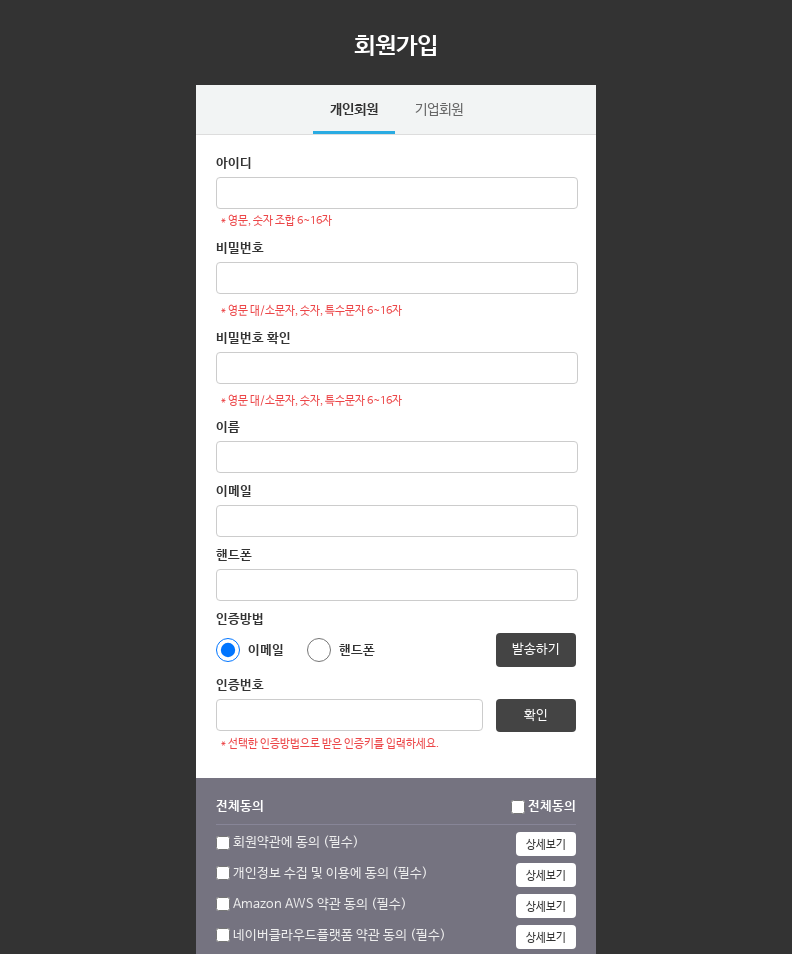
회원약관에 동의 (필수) (296, 842)
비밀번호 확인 (253, 338)
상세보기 (546, 845)
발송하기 (536, 649)
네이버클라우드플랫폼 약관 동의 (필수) (339, 935)
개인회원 (354, 110)
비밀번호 (240, 248)
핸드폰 (234, 555)
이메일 (234, 491)
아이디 (234, 163)
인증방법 (240, 619)
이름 (228, 427)
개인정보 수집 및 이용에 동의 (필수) (330, 873)
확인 (536, 715)
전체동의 (552, 806)
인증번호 (240, 685)
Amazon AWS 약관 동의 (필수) (320, 904)
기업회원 (439, 110)
